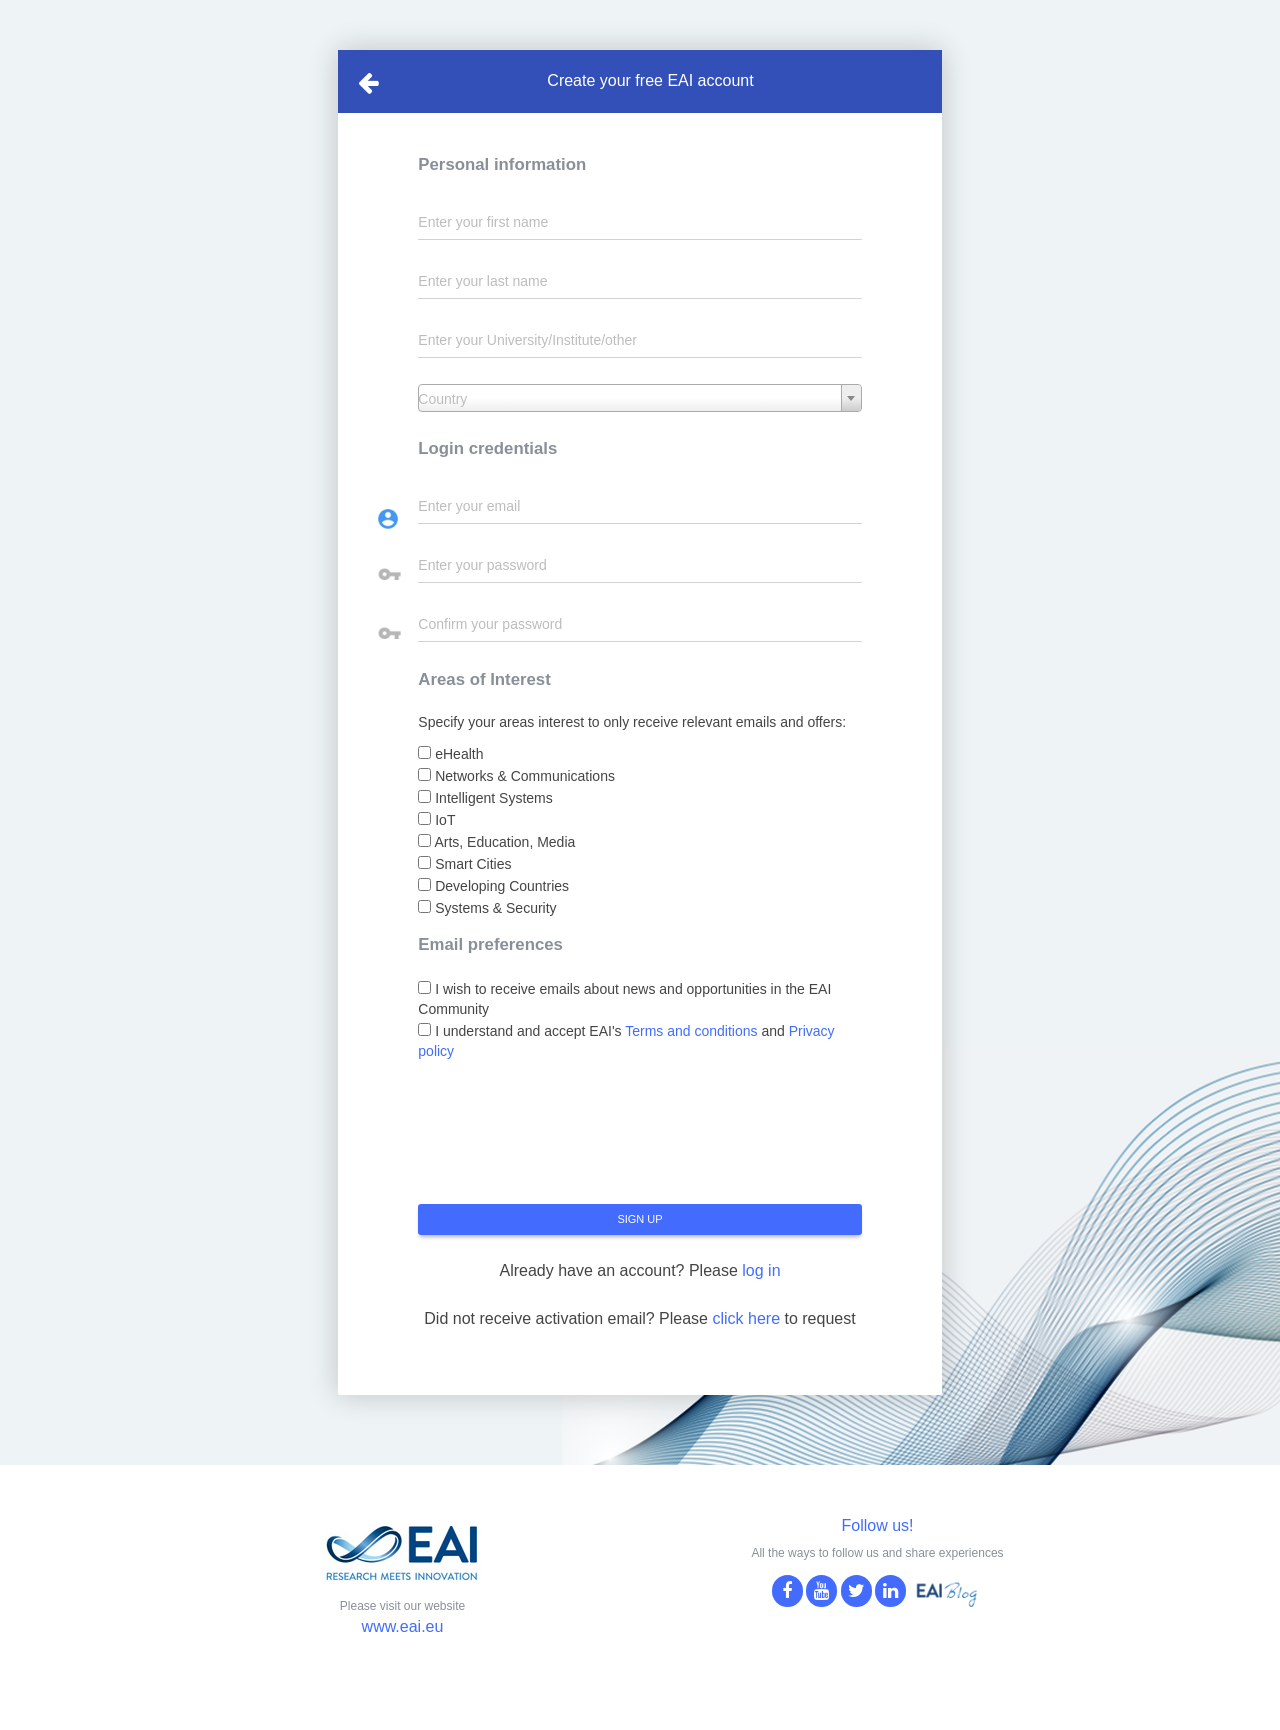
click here (746, 1318)
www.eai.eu (403, 1626)
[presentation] (570, 1140)
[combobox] (639, 398)
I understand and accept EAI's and (626, 1041)
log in (761, 1270)
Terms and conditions (691, 1031)
